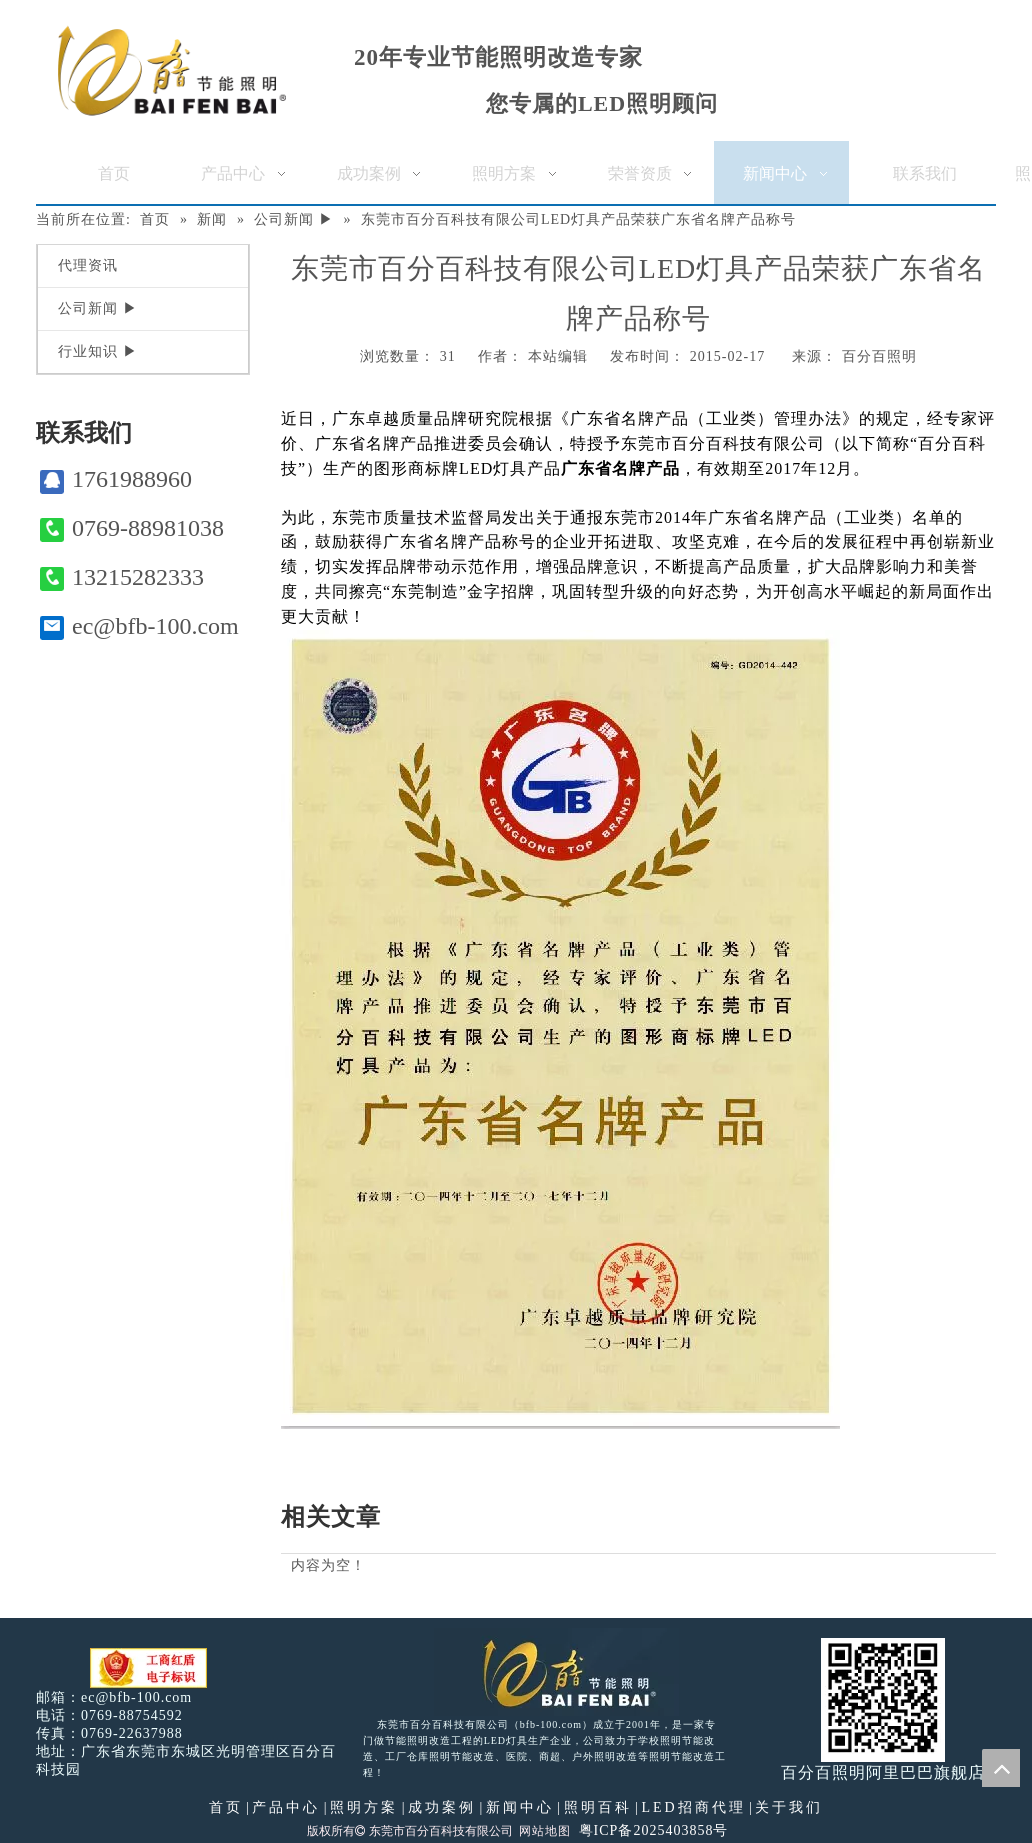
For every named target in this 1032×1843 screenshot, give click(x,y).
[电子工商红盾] (148, 1668)
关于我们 (789, 1807)
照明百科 (598, 1807)
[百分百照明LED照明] (556, 1672)
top (1001, 1768)
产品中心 (286, 1807)
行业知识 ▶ (98, 351)
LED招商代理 (693, 1807)
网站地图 (545, 1831)
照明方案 (364, 1807)
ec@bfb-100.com (139, 626)
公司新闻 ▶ (98, 308)
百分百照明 (879, 356)
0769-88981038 (132, 528)
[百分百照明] (171, 70)
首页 (226, 1807)
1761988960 (116, 479)
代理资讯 (88, 265)
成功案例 (442, 1807)
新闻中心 (520, 1807)
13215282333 (122, 577)
